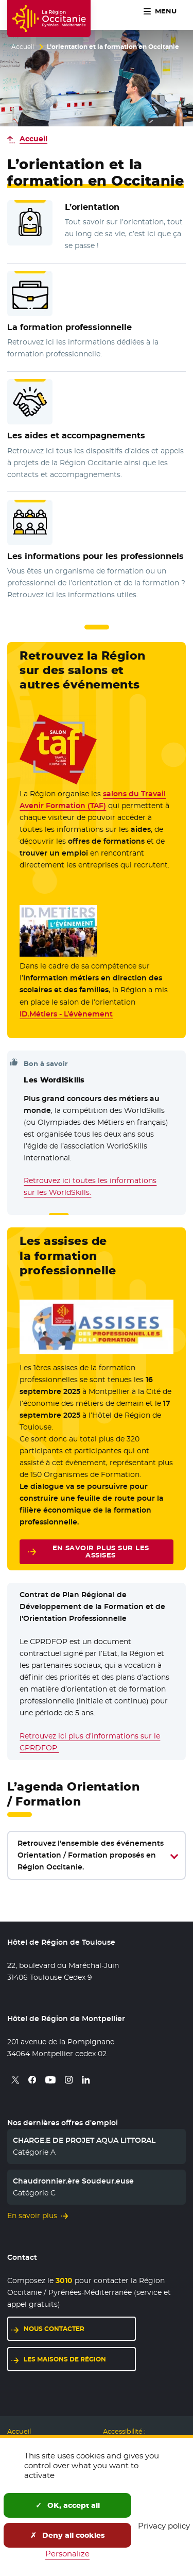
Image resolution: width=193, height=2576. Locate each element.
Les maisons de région (65, 2359)
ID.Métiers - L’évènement (66, 1014)
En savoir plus (32, 2215)
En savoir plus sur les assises (100, 1551)
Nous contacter (54, 2329)
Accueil (22, 47)
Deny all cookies (67, 2535)
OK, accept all (68, 2505)
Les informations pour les (95, 556)
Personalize (67, 2553)
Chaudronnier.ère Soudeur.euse (73, 2181)
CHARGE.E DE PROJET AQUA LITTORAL (84, 2140)
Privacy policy (164, 2526)
